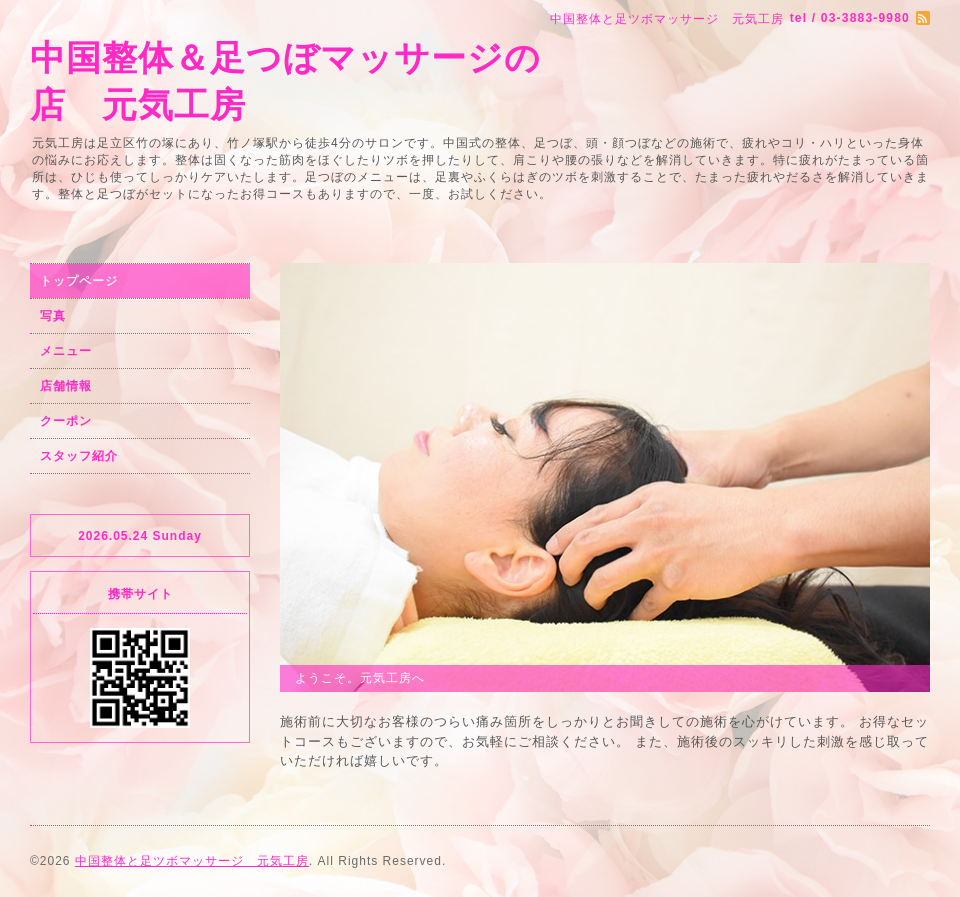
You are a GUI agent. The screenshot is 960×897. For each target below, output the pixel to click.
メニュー (66, 351)
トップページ (79, 281)
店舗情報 (66, 386)
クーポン (66, 421)
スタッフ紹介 (79, 456)
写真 (53, 316)
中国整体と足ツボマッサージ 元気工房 (192, 861)
